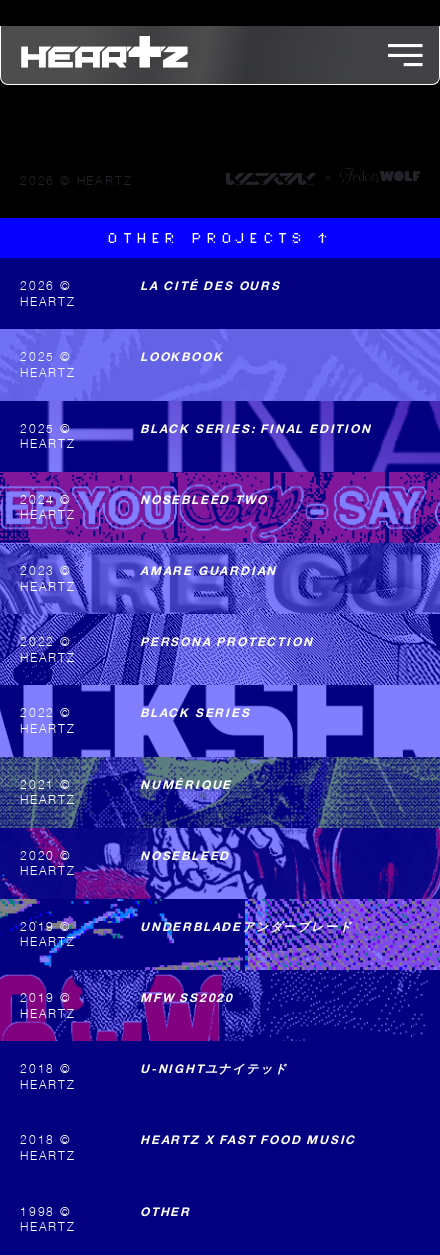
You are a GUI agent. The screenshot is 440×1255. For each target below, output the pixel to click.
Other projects (219, 239)
